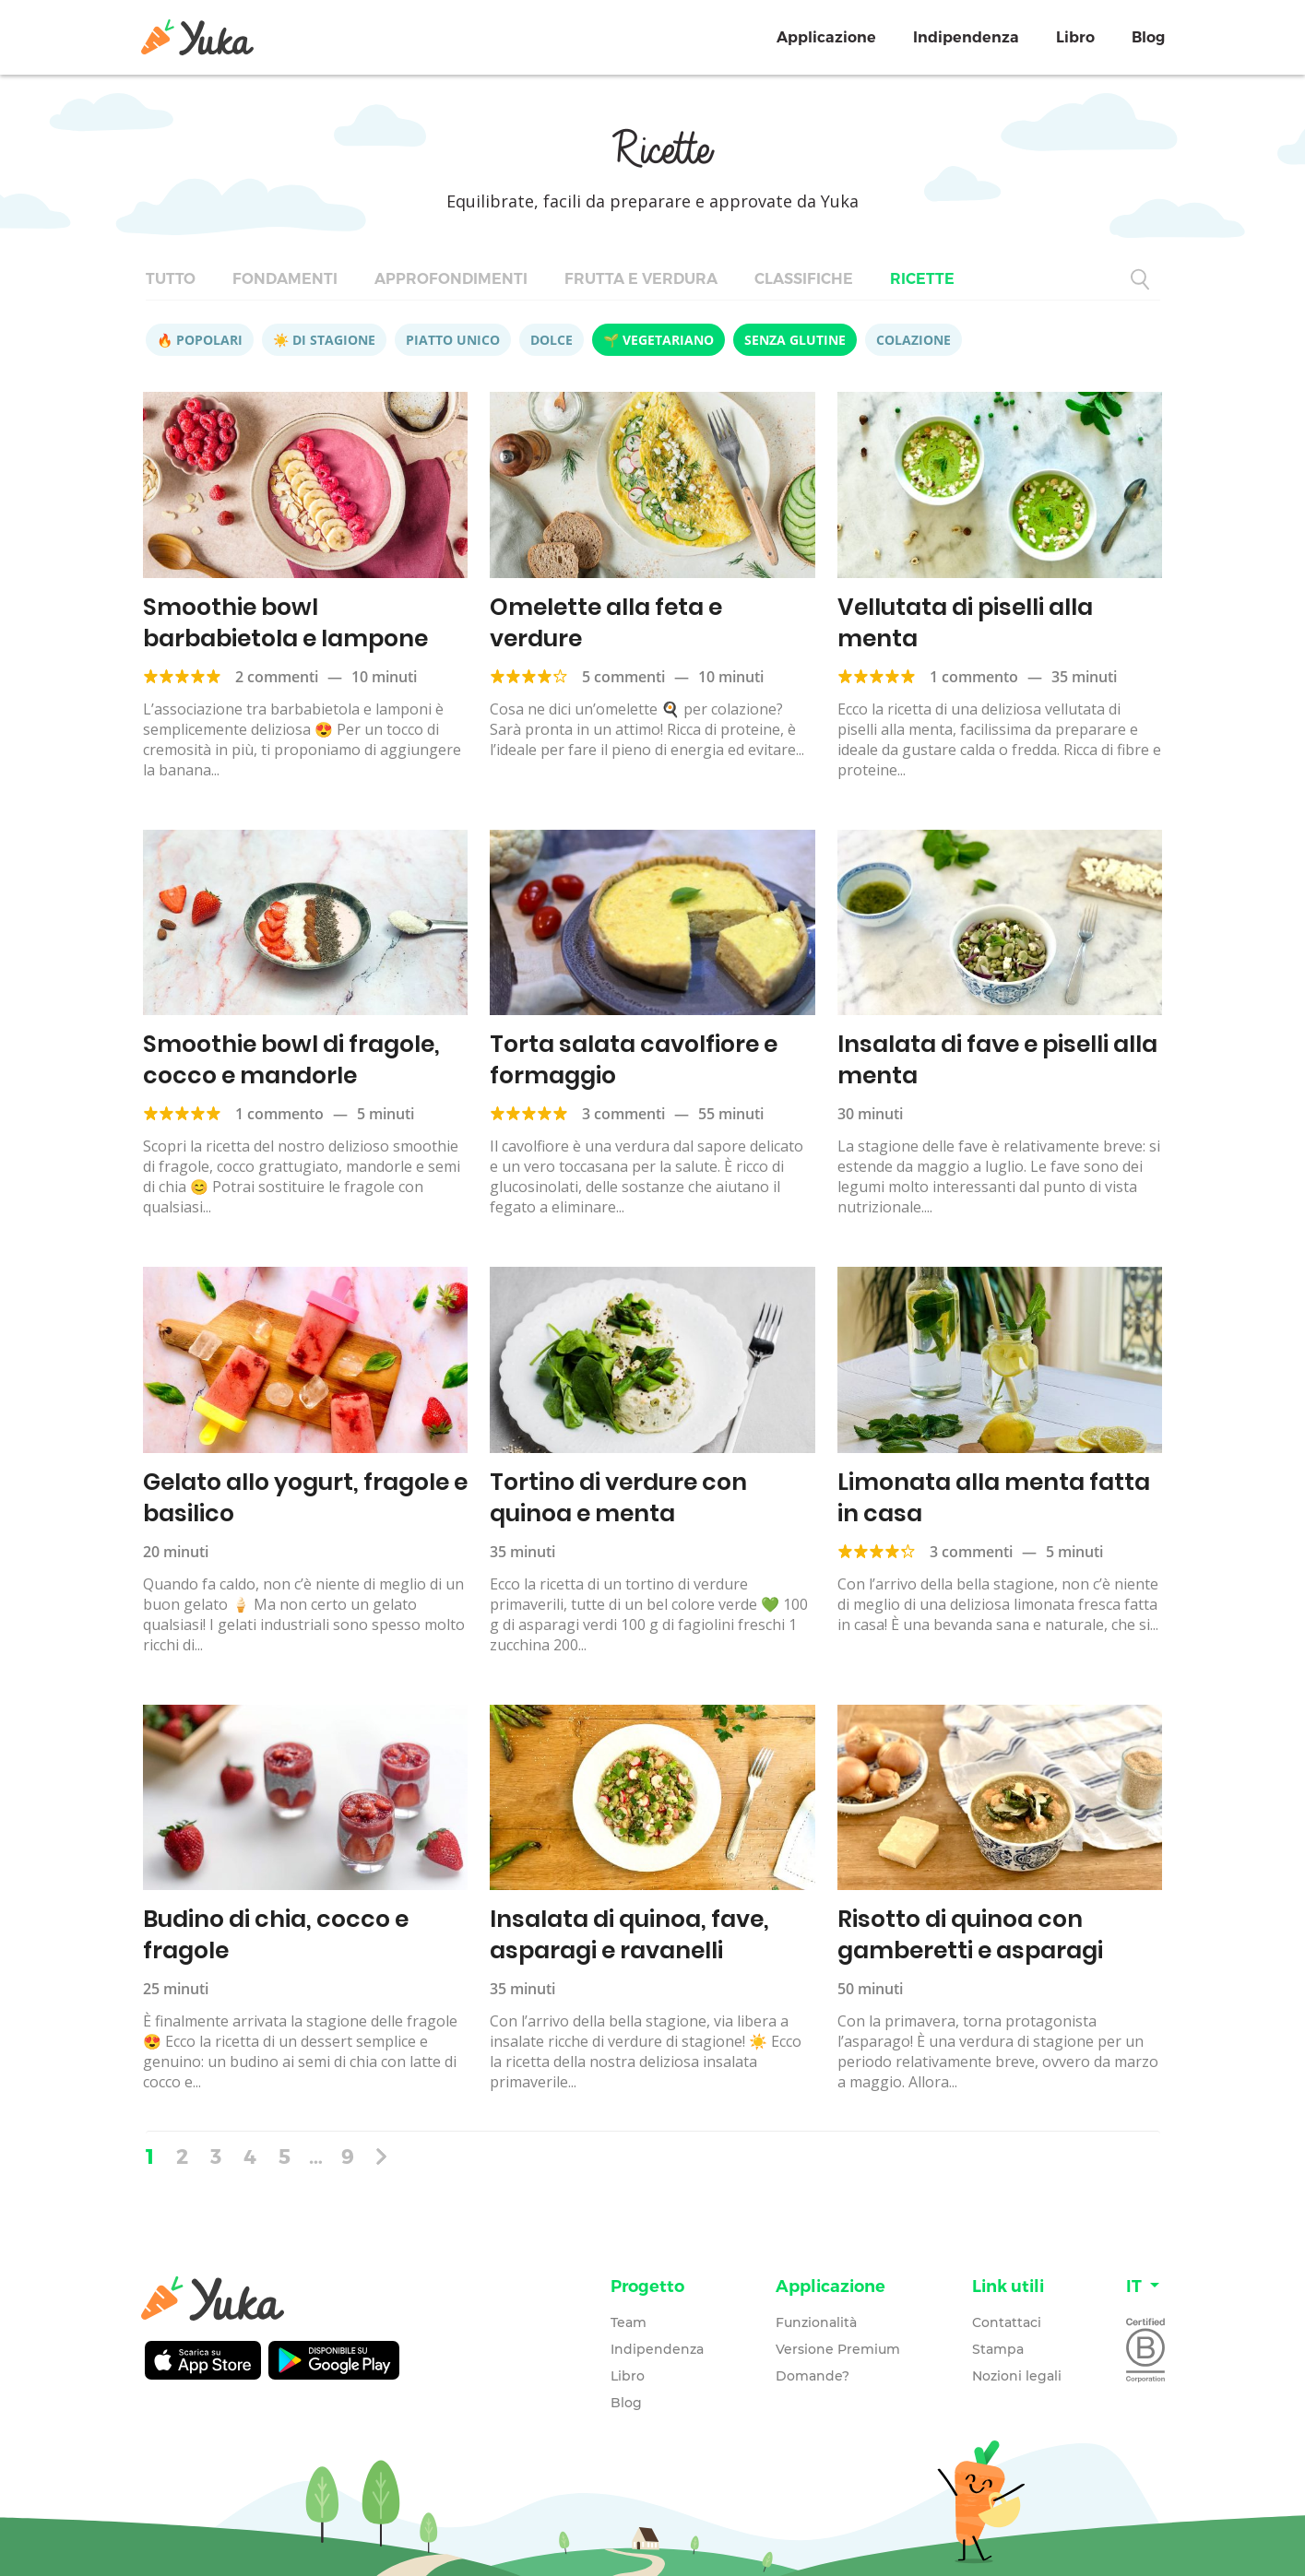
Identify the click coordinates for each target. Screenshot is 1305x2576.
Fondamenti (285, 279)
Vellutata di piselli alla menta (965, 623)
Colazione (913, 340)
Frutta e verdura (641, 279)
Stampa (998, 2349)
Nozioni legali (1017, 2376)
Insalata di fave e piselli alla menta (997, 1060)
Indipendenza (966, 37)
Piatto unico (453, 340)
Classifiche (803, 279)
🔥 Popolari (200, 340)
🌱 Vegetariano (658, 340)
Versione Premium (838, 2349)
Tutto (171, 279)
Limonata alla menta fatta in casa (993, 1498)
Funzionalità (816, 2322)
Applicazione (826, 37)
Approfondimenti (451, 279)
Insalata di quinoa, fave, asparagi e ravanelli (629, 1935)
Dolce (551, 340)
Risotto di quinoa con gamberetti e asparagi (970, 1935)
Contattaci (1006, 2322)
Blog (1148, 37)
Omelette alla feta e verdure (606, 623)
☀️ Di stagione (324, 340)
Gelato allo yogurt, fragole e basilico (305, 1498)
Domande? (812, 2376)
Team (629, 2322)
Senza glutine (795, 340)
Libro (1075, 37)
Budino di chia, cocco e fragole (276, 1935)
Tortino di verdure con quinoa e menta (618, 1498)
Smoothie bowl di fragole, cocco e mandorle (291, 1060)
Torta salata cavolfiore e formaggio (633, 1060)
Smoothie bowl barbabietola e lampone (285, 623)
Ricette (922, 279)
